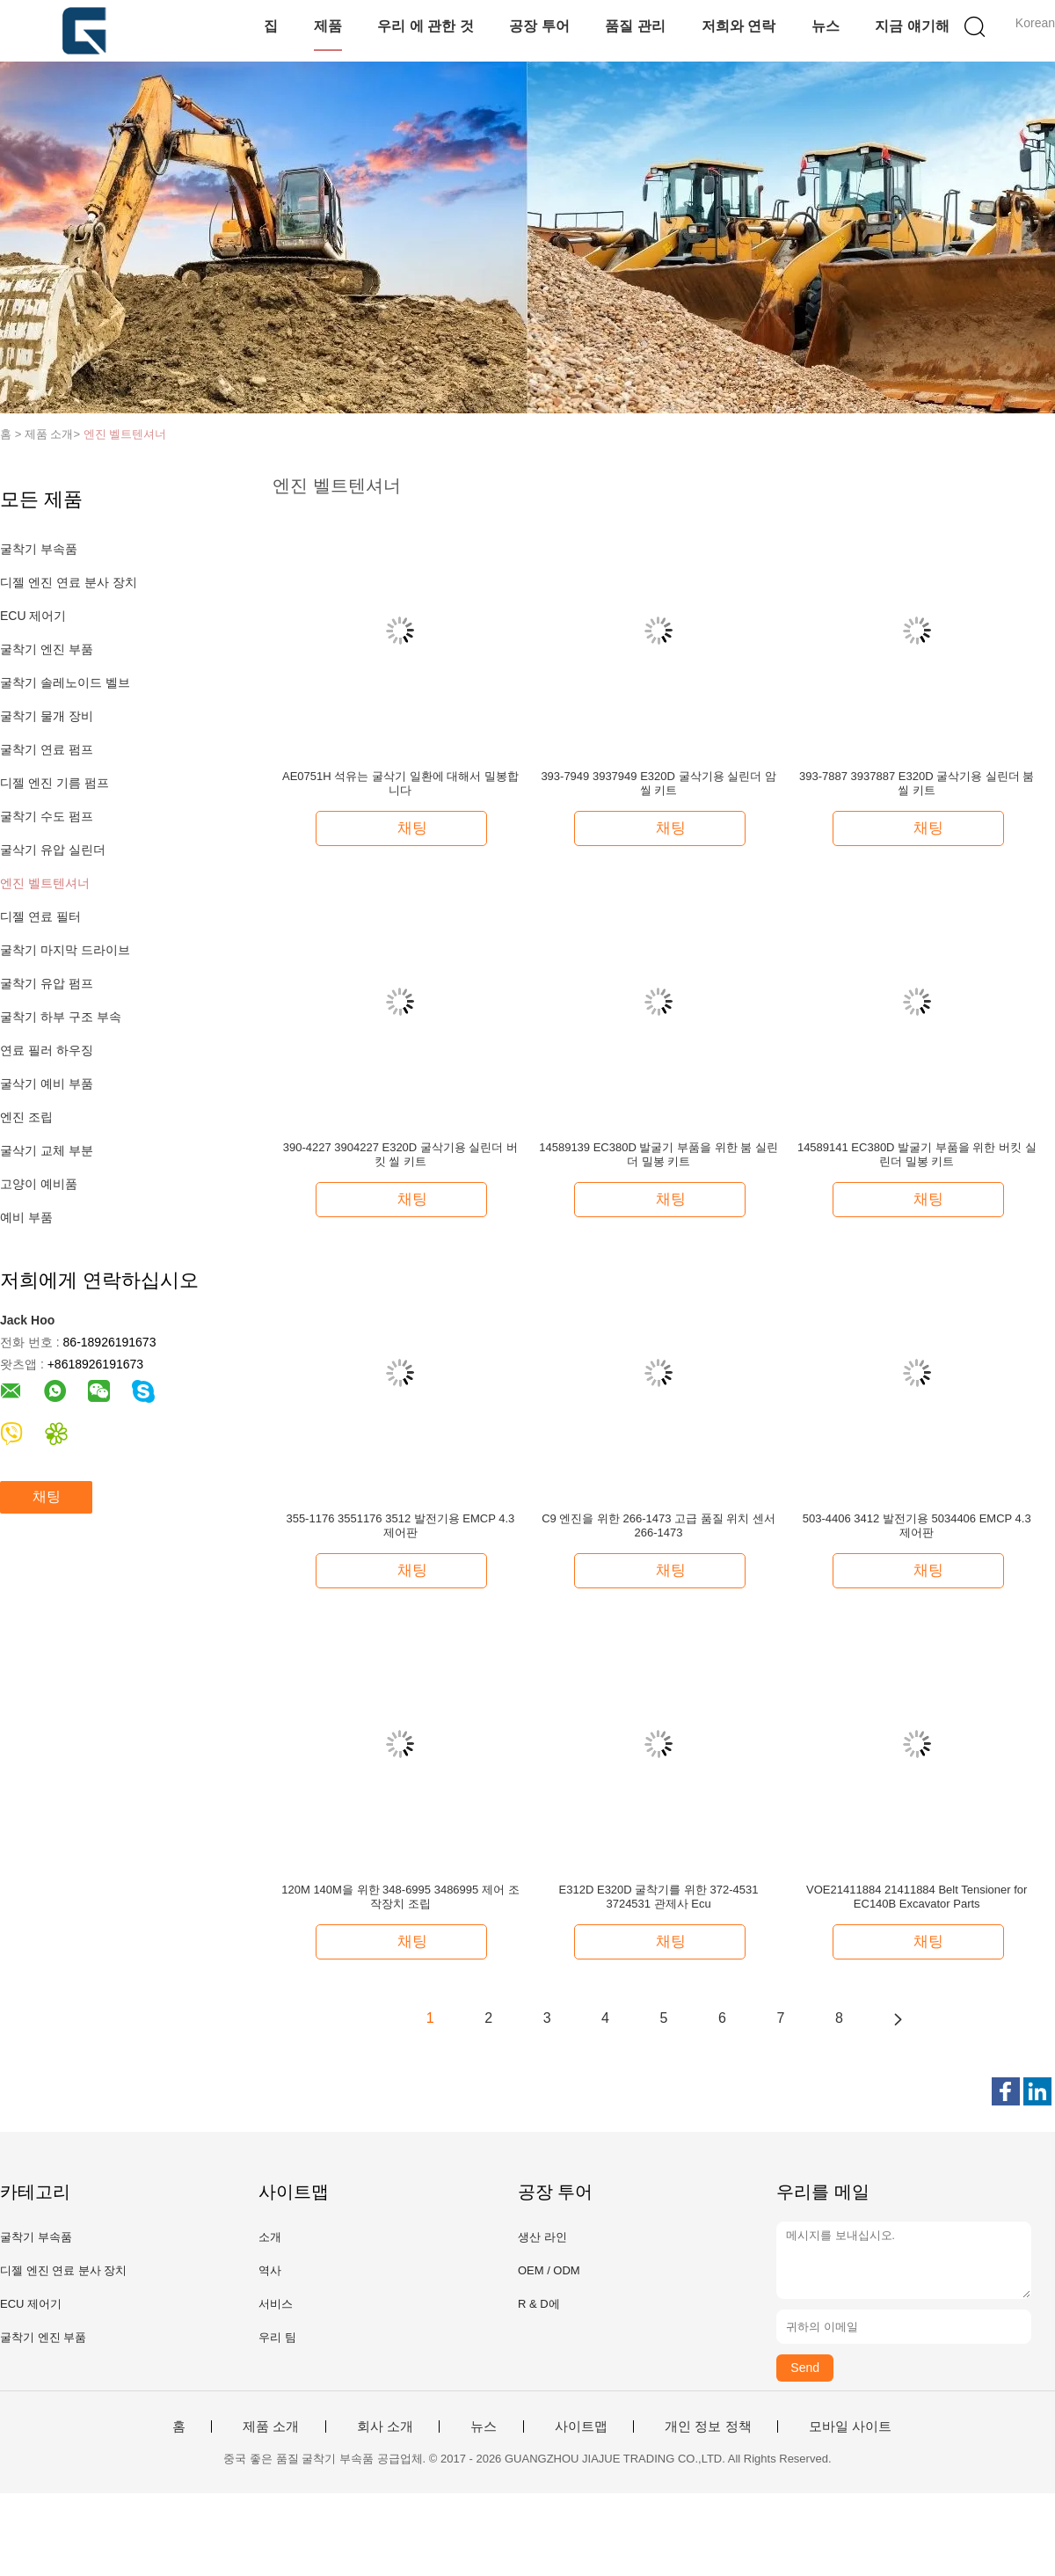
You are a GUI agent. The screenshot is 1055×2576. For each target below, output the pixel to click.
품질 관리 (635, 25)
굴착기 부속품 (38, 549)
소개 (269, 2237)
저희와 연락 (738, 25)
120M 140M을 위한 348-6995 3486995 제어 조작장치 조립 (400, 1896)
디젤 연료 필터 (40, 916)
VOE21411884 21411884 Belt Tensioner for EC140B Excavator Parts (916, 1896)
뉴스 (825, 25)
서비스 (275, 2303)
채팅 (47, 1496)
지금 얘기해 (912, 25)
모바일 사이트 (850, 2426)
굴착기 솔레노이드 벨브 (65, 682)
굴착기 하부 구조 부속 (60, 1017)
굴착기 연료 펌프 (46, 749)
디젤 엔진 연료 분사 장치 (68, 582)
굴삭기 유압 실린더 (53, 850)
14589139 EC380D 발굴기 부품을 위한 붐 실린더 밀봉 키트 (658, 1154)
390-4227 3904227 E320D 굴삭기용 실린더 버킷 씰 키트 (400, 1154)
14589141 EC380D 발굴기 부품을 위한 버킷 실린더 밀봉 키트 (917, 1154)
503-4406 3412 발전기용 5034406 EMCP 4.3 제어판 (917, 1525)
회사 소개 (385, 2426)
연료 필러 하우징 (46, 1050)
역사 (269, 2270)
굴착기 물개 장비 (46, 716)
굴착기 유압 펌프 (46, 983)
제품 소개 (271, 2426)
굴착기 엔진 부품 (46, 649)
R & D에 (539, 2303)
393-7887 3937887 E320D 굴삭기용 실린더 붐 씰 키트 (916, 783)
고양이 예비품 (38, 1184)
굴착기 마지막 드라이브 (65, 950)
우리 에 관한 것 (425, 25)
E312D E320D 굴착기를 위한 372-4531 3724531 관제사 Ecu (659, 1896)
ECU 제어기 (33, 616)
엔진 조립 (26, 1117)
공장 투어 (539, 25)
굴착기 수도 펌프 (46, 816)
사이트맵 (581, 2426)
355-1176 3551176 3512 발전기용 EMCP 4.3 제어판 (400, 1525)
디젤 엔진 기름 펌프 (54, 783)
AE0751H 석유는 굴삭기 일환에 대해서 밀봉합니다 (400, 783)
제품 (328, 25)
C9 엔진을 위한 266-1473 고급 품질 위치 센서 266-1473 (658, 1525)
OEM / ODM (549, 2270)
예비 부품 (26, 1217)
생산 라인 (542, 2237)
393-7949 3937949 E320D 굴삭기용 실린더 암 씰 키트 (658, 783)
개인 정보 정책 (708, 2426)
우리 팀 (277, 2337)
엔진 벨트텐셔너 (125, 434)
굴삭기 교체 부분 (46, 1150)
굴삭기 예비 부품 (46, 1083)
